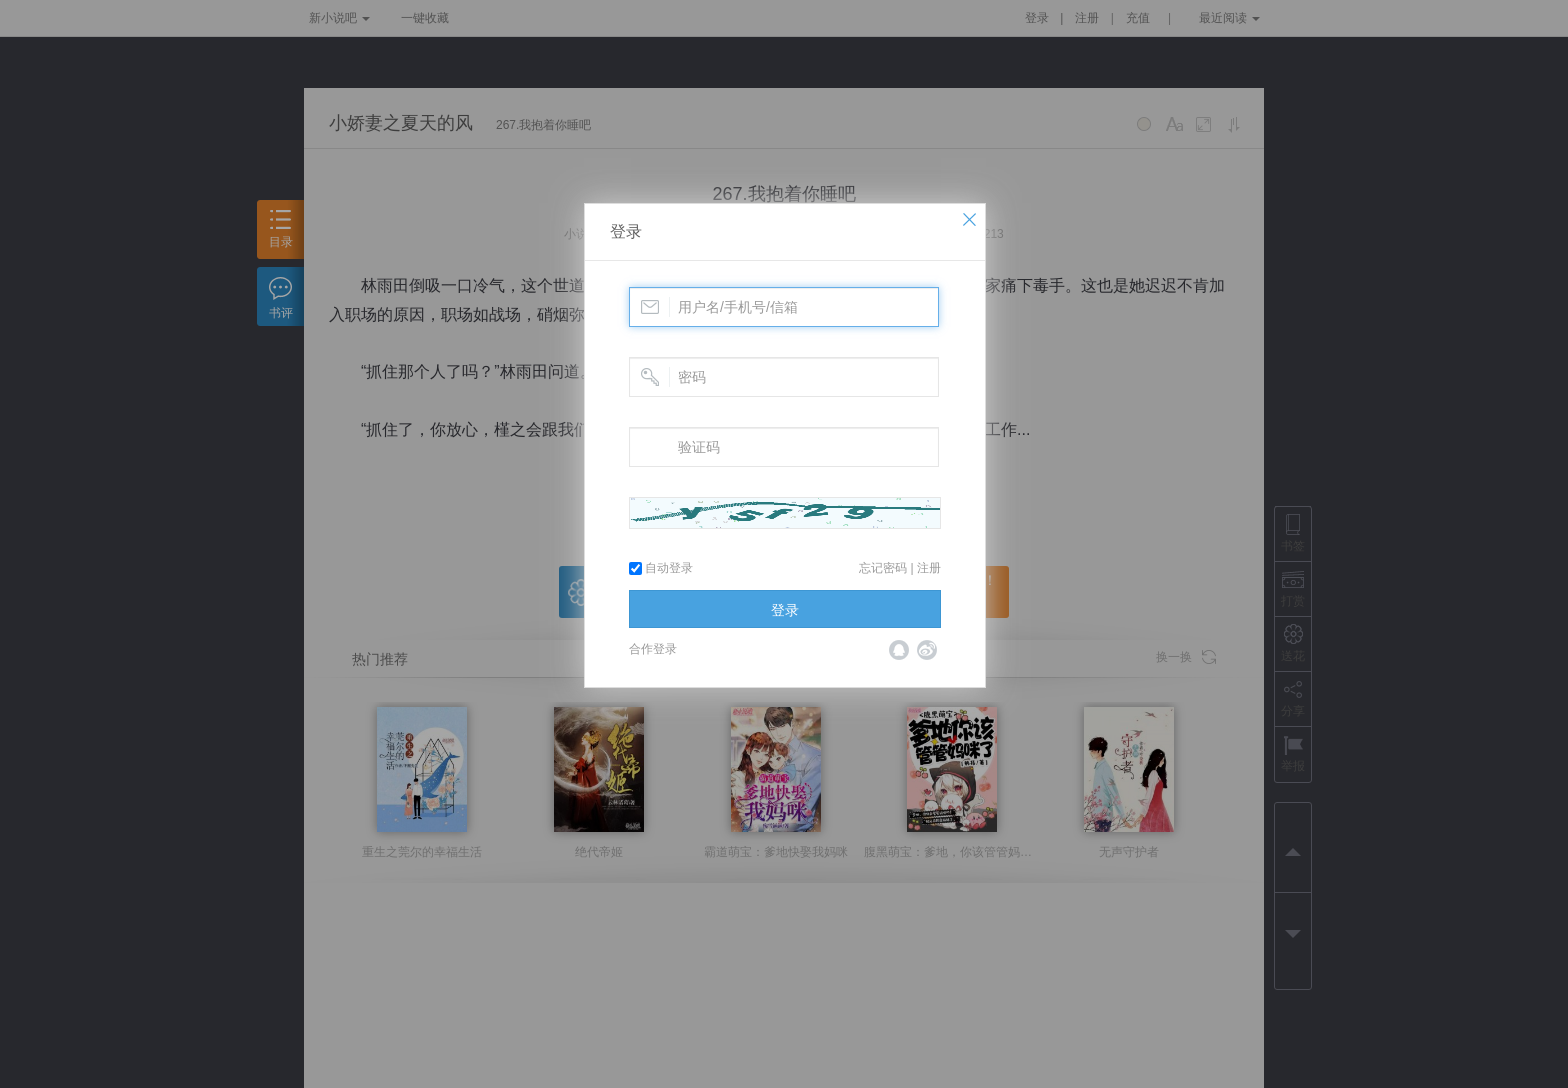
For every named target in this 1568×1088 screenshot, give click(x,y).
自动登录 (661, 568)
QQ (899, 650)
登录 (626, 231)
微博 (927, 650)
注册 (929, 568)
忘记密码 (883, 568)
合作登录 (653, 649)
